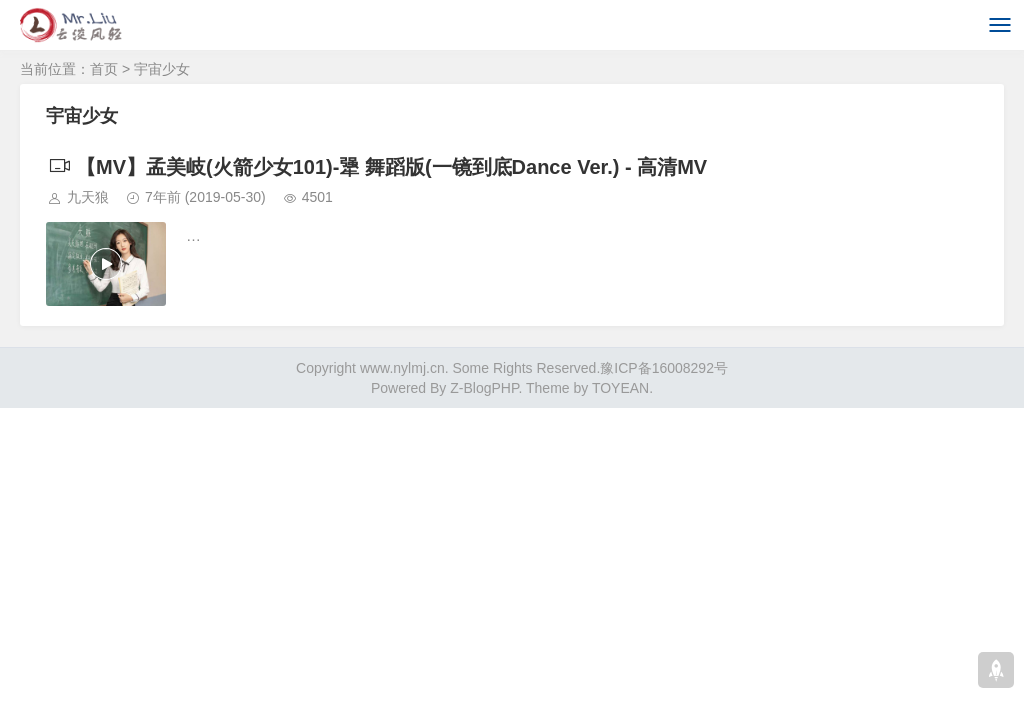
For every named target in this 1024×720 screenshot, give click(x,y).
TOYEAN (620, 388)
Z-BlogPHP (484, 388)
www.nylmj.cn (402, 368)
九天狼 (88, 197)
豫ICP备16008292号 (664, 368)
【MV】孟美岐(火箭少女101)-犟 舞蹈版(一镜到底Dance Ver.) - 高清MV (376, 167)
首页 (104, 69)
